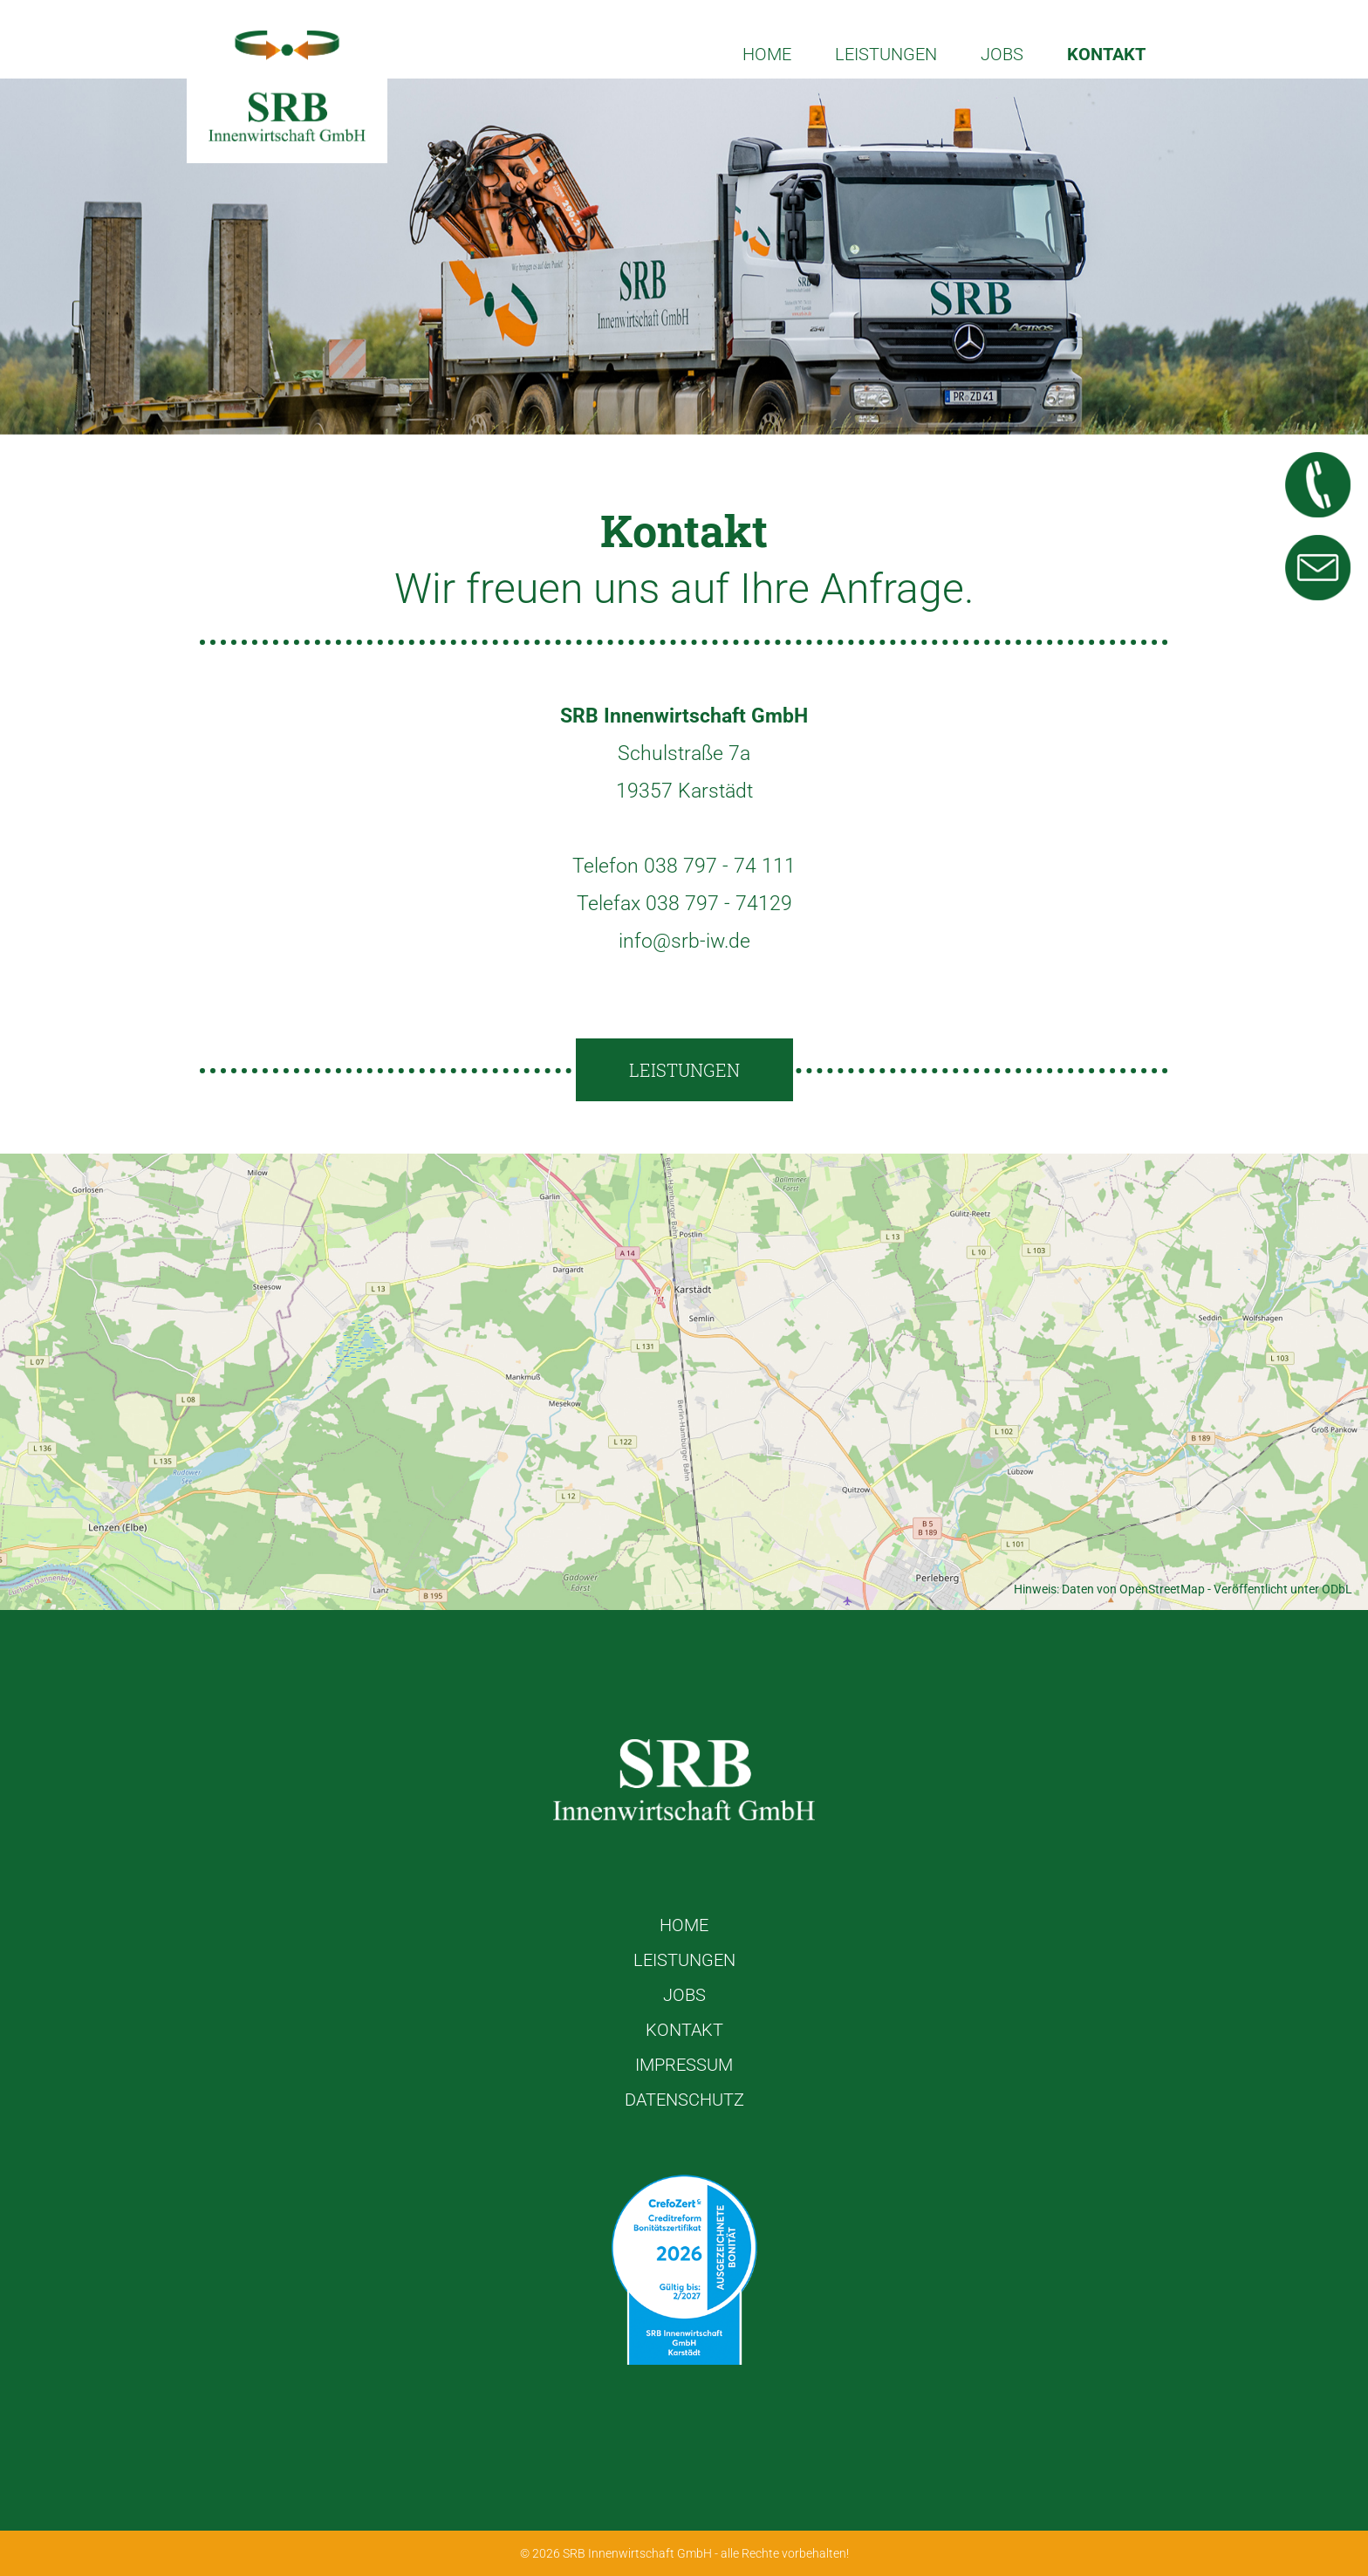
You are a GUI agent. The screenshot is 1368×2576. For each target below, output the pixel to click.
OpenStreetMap (1162, 1589)
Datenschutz (684, 2099)
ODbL (1337, 1589)
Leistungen (886, 54)
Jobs (1002, 54)
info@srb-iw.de (684, 941)
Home (766, 54)
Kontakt (1106, 54)
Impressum (684, 2064)
